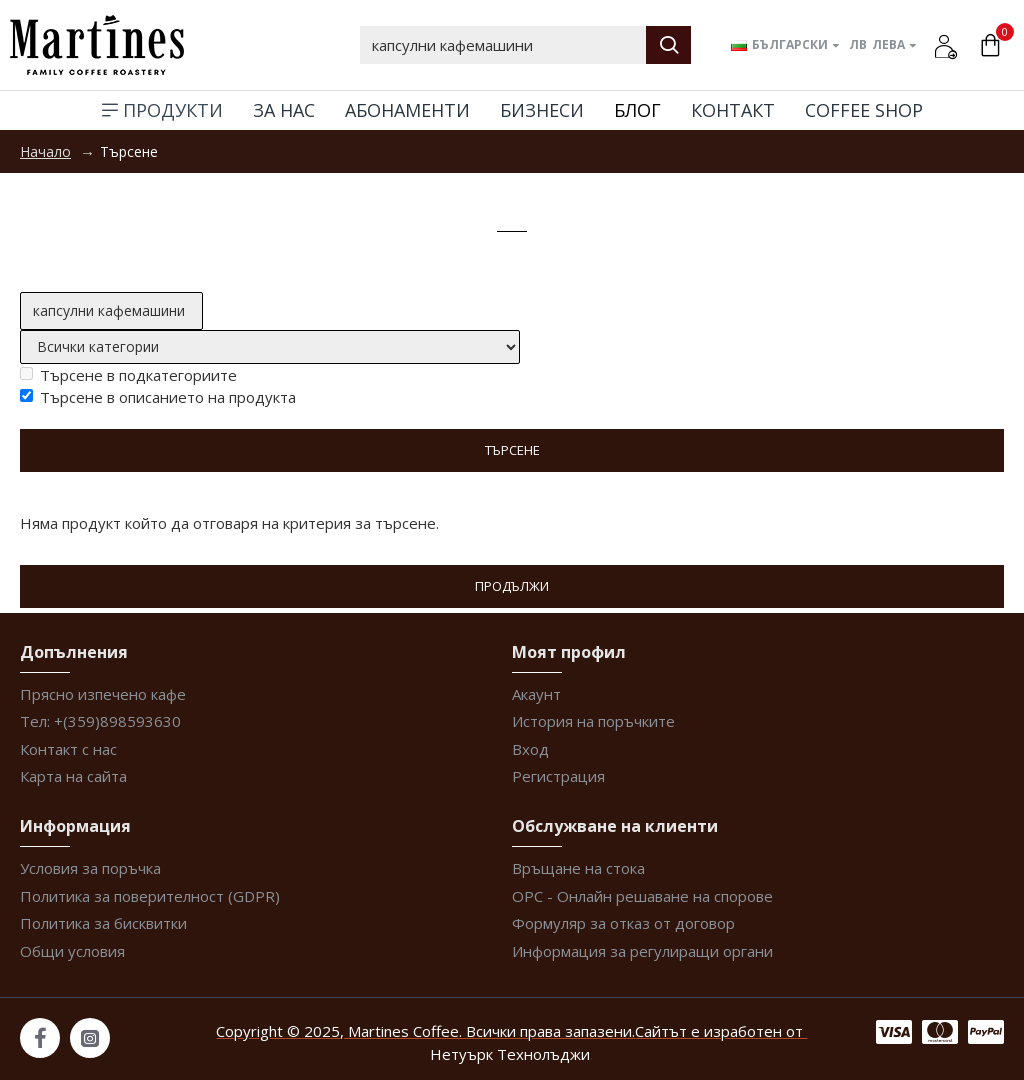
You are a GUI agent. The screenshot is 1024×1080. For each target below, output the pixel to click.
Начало (45, 151)
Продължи (512, 586)
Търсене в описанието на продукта (158, 397)
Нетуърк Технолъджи (510, 1054)
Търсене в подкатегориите (128, 375)
